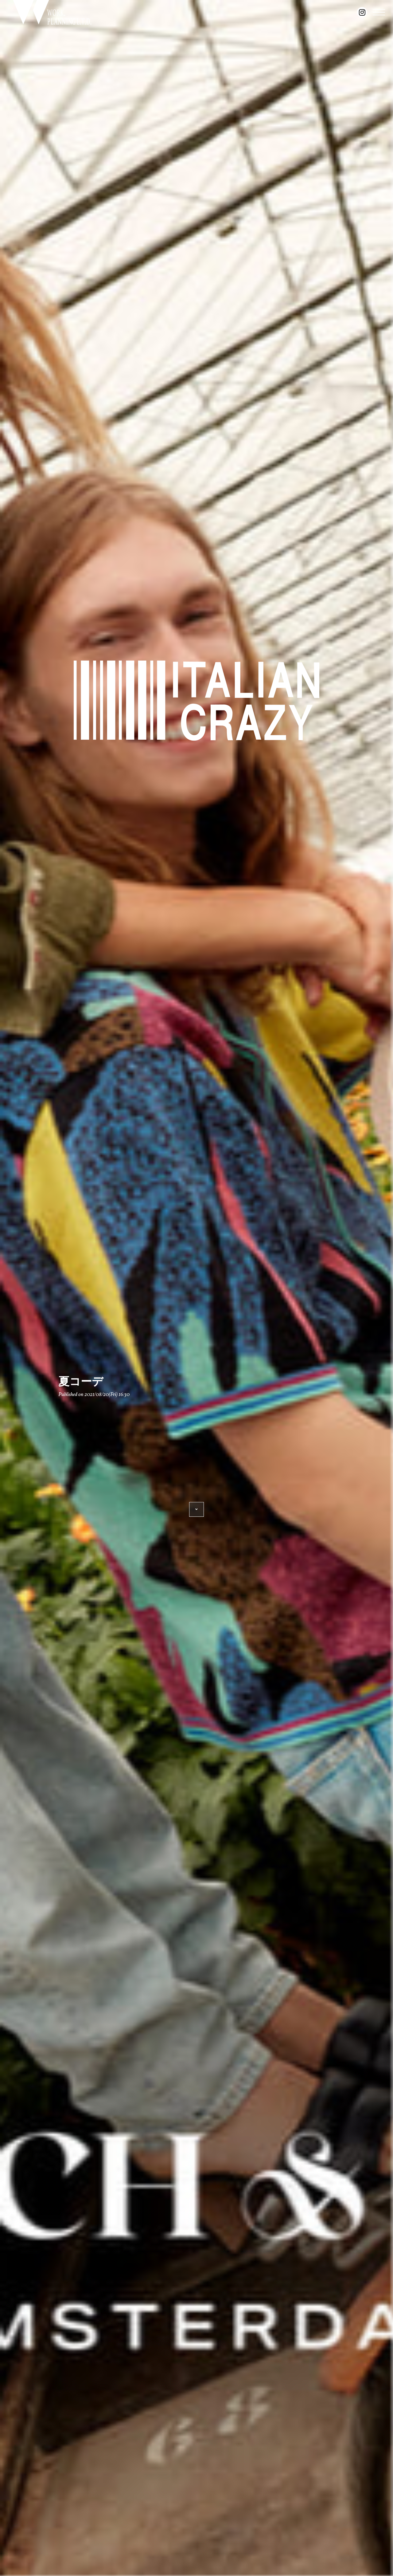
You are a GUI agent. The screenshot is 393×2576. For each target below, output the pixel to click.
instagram (362, 12)
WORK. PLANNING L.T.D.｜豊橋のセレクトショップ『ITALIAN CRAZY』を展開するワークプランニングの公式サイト (52, 12)
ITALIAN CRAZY (196, 700)
